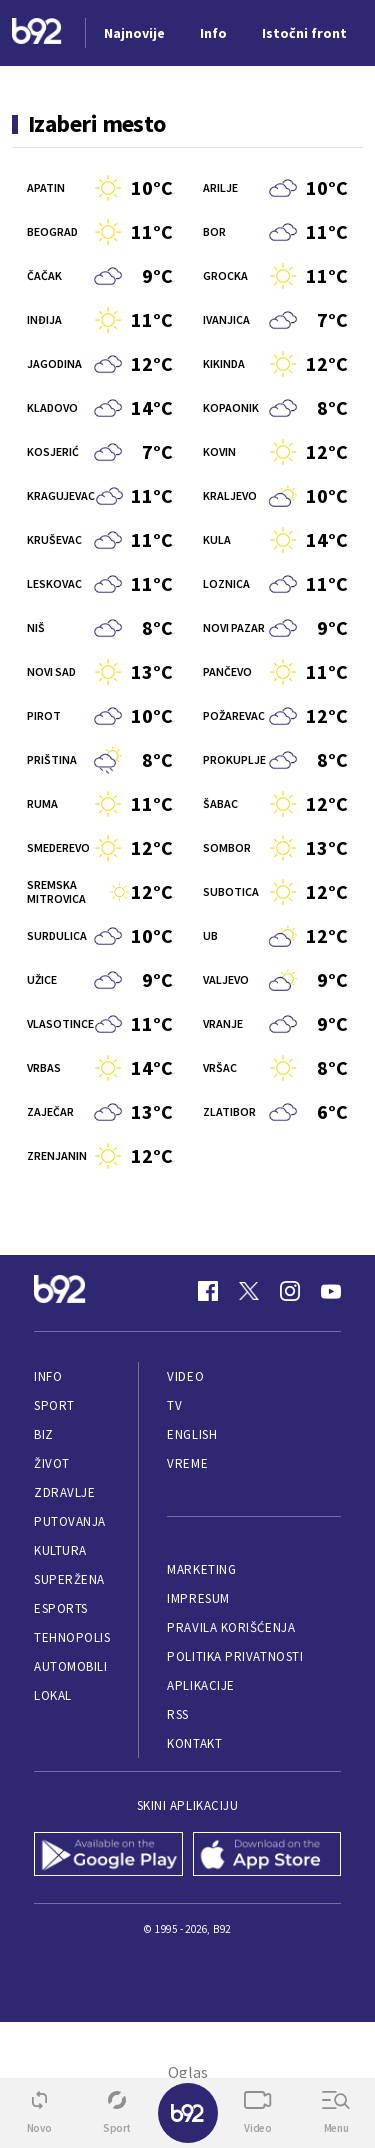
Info (48, 1376)
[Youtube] (331, 1291)
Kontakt (194, 1743)
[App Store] (267, 1856)
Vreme (187, 1463)
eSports (61, 1608)
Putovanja (70, 1521)
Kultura (60, 1550)
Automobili (70, 1666)
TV (174, 1405)
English (192, 1434)
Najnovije (134, 33)
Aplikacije (200, 1685)
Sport (54, 1405)
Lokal (53, 1695)
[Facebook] (208, 1291)
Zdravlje (64, 1492)
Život (52, 1463)
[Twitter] (249, 1291)
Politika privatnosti (235, 1656)
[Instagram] (290, 1291)
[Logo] (37, 33)
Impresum (198, 1598)
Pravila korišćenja (231, 1627)
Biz (44, 1434)
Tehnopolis (72, 1637)
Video (185, 1376)
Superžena (69, 1579)
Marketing (201, 1569)
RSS (178, 1714)
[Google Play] (108, 1856)
